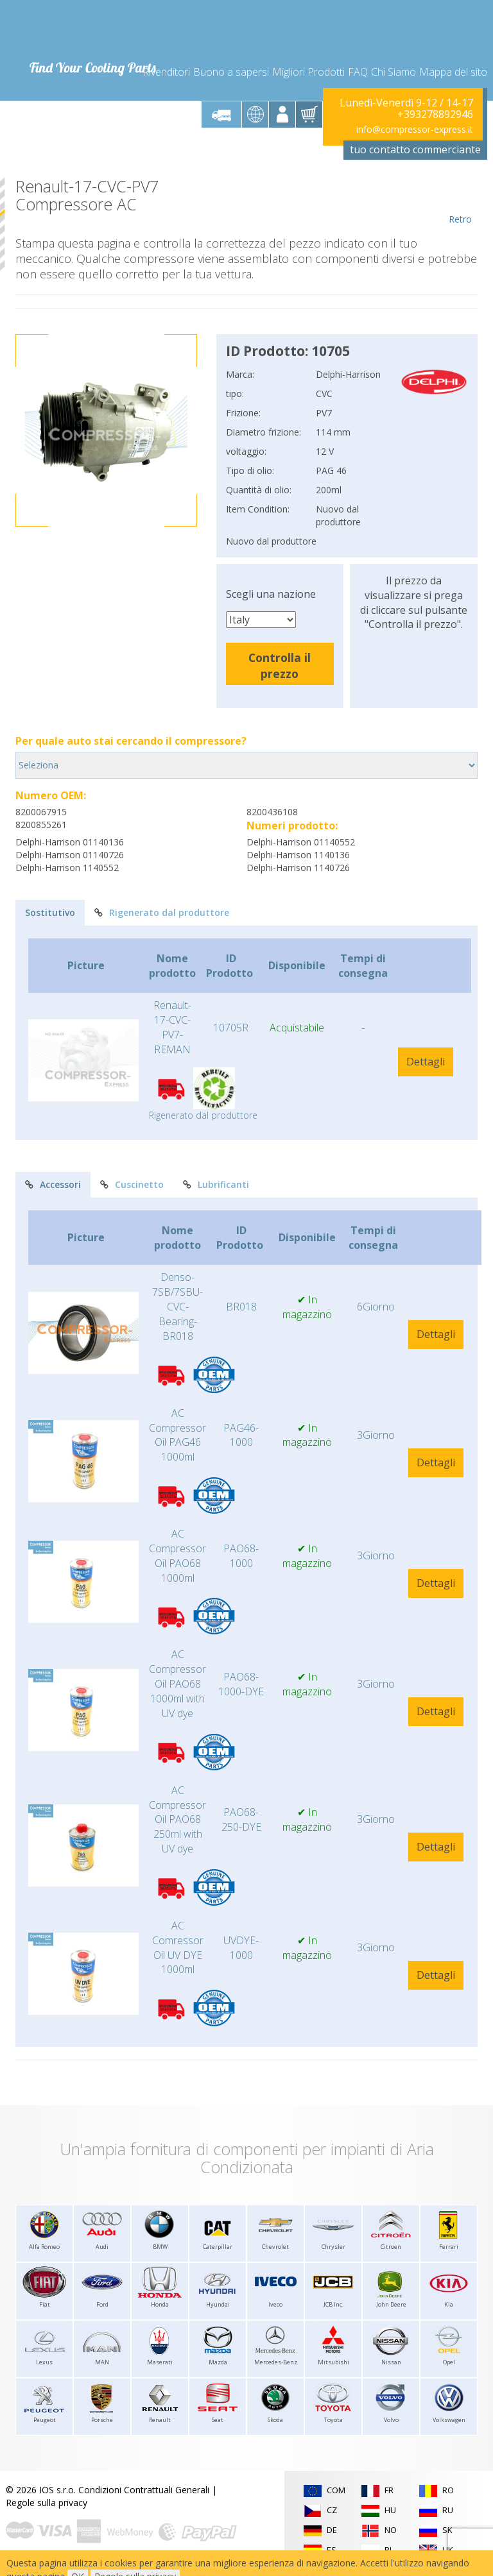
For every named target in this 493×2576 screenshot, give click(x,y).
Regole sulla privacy (46, 2502)
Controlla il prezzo (279, 665)
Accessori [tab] (53, 1184)
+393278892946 (435, 114)
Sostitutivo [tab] (50, 912)
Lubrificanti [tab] (216, 1184)
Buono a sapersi (231, 71)
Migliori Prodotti (308, 71)
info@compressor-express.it (414, 129)
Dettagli (425, 1062)
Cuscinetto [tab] (132, 1184)
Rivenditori (166, 71)
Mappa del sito (453, 71)
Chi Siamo (393, 71)
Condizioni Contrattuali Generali (143, 2490)
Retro (460, 201)
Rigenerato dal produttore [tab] (161, 912)
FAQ (358, 71)
